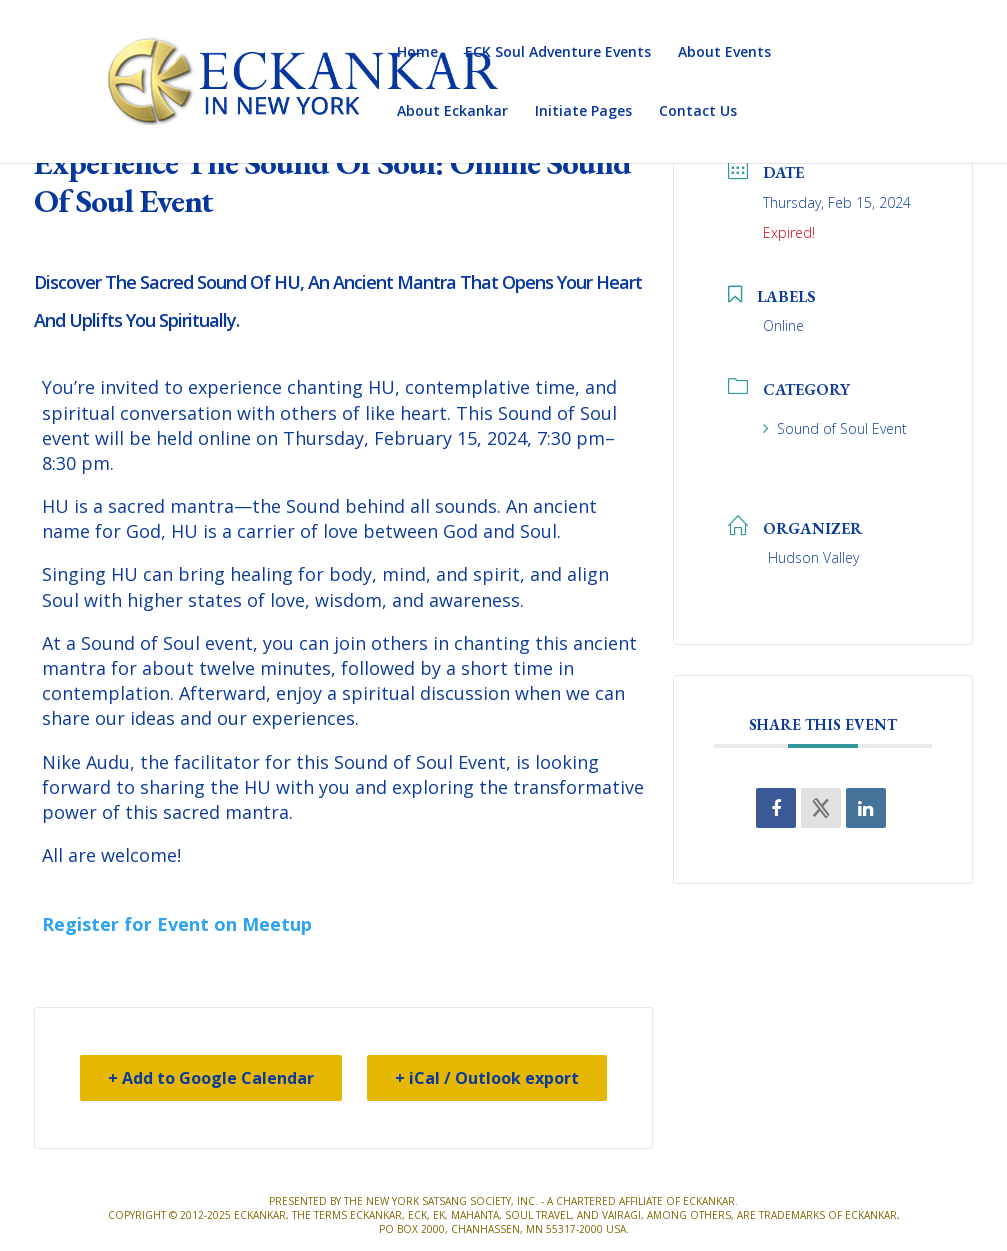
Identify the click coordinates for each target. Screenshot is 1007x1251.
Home (417, 53)
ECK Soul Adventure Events (558, 53)
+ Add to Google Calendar (211, 1078)
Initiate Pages (583, 112)
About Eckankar (452, 112)
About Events (724, 53)
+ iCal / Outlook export (487, 1078)
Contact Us (698, 112)
